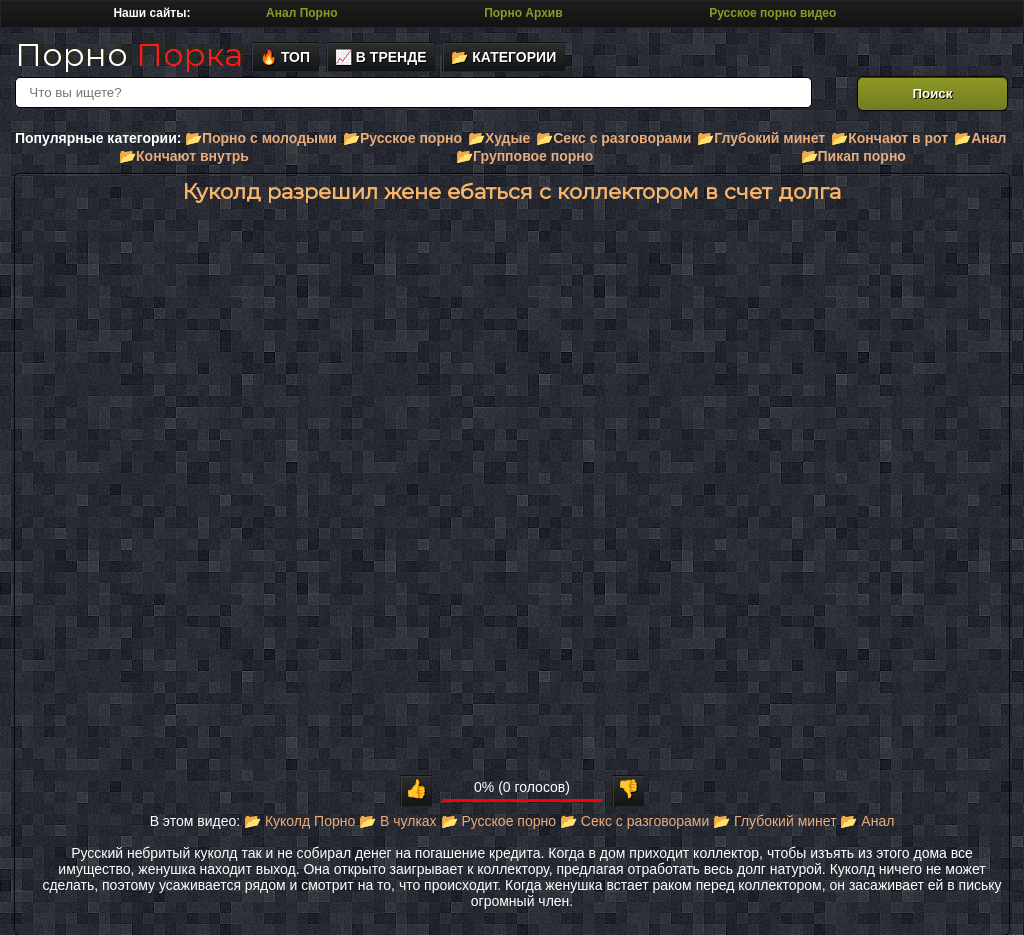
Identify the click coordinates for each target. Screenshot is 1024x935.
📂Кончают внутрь (184, 156)
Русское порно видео (772, 13)
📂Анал (980, 138)
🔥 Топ (285, 57)
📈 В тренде (381, 57)
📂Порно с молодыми (261, 138)
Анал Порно (301, 13)
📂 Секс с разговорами (634, 821)
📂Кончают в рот (889, 138)
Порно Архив (523, 13)
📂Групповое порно (524, 156)
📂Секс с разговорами (613, 138)
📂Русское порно (402, 138)
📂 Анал (867, 821)
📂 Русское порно (499, 821)
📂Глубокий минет (761, 138)
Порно (129, 54)
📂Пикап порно (853, 156)
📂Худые (499, 138)
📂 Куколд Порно (299, 821)
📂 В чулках (398, 821)
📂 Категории (503, 57)
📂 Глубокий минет (774, 821)
